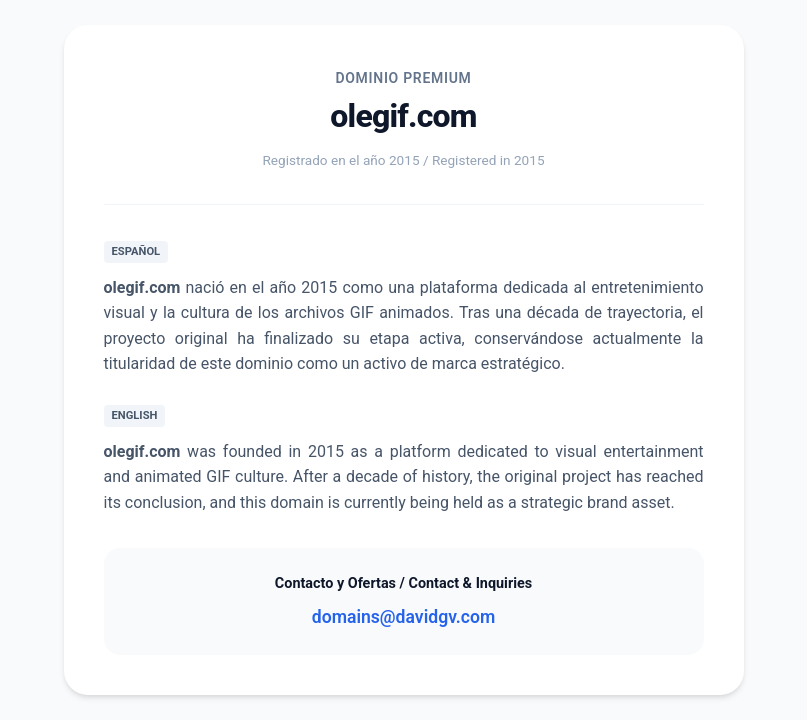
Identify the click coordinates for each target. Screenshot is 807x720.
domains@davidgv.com (403, 617)
